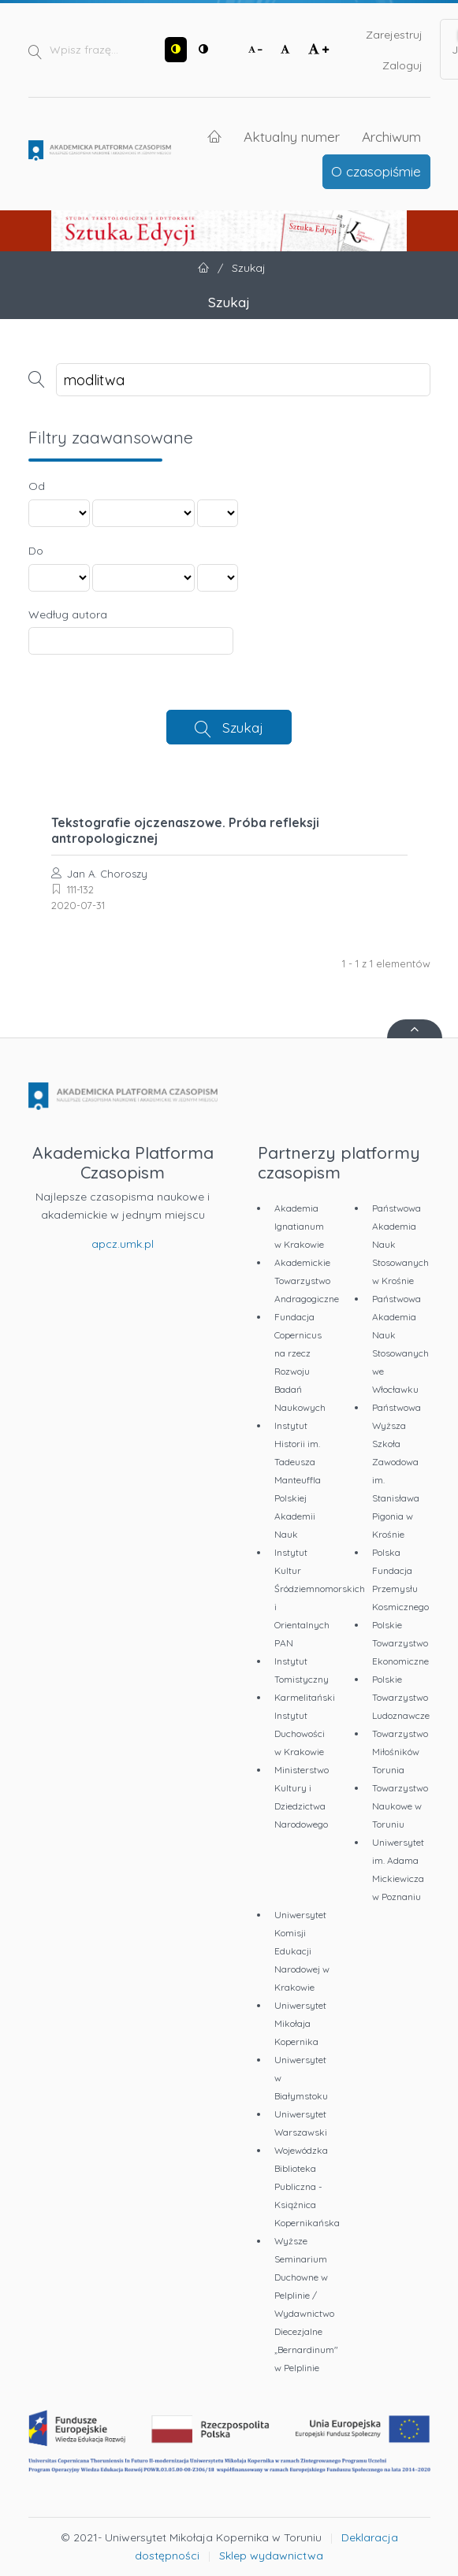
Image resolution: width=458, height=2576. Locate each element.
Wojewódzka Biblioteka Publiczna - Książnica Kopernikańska (307, 2186)
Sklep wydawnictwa (271, 2555)
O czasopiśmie (376, 171)
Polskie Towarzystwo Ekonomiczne (400, 1643)
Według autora (67, 614)
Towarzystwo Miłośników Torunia (400, 1752)
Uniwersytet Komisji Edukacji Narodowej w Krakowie (302, 1951)
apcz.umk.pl (122, 1244)
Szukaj (242, 727)
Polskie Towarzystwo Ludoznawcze (401, 1697)
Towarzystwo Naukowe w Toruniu (400, 1806)
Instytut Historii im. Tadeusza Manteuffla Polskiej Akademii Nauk (297, 1480)
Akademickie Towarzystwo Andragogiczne (306, 1280)
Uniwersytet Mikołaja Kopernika (300, 2023)
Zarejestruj (394, 35)
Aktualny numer (292, 136)
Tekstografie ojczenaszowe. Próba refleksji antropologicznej (185, 830)
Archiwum (391, 136)
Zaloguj (402, 65)
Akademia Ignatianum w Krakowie (299, 1226)
